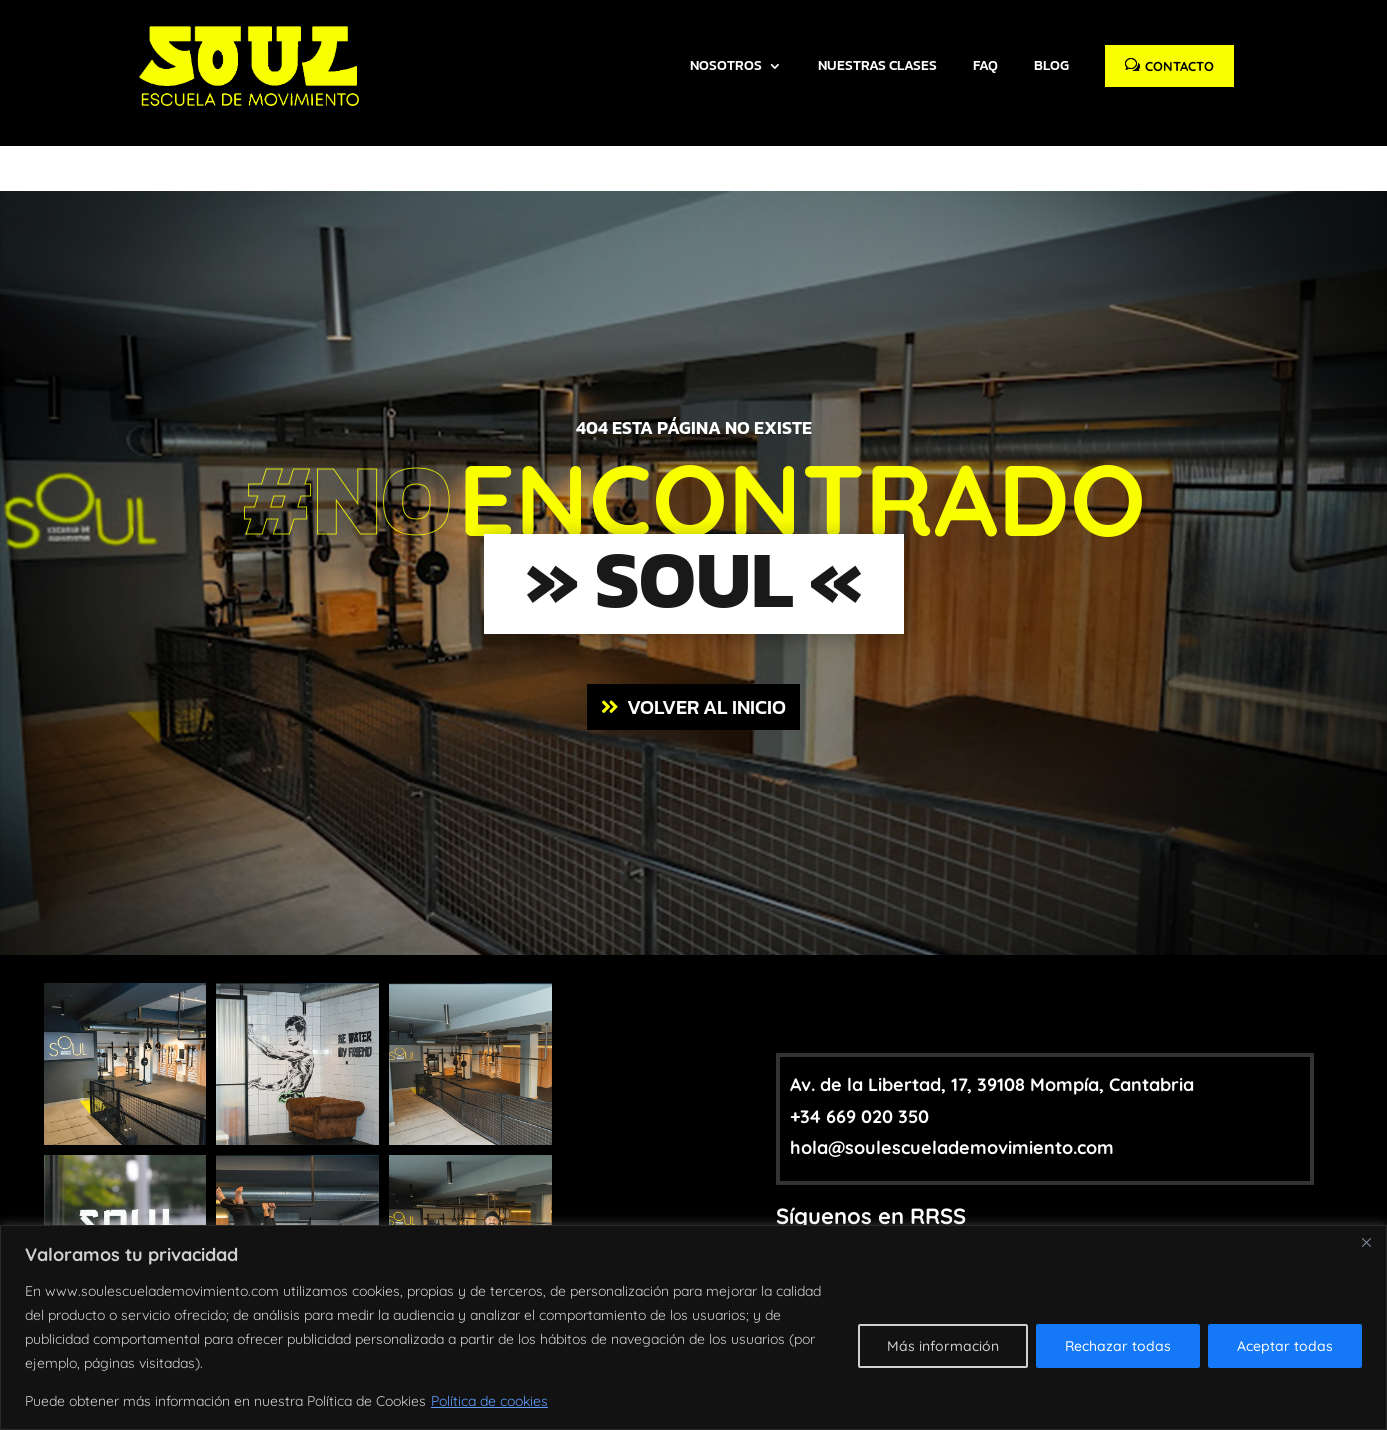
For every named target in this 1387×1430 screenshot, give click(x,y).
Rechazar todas (1118, 1346)
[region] (693, 1327)
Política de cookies (489, 1401)
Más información (943, 1346)
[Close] (1366, 1242)
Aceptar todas (1285, 1346)
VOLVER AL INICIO (706, 627)
